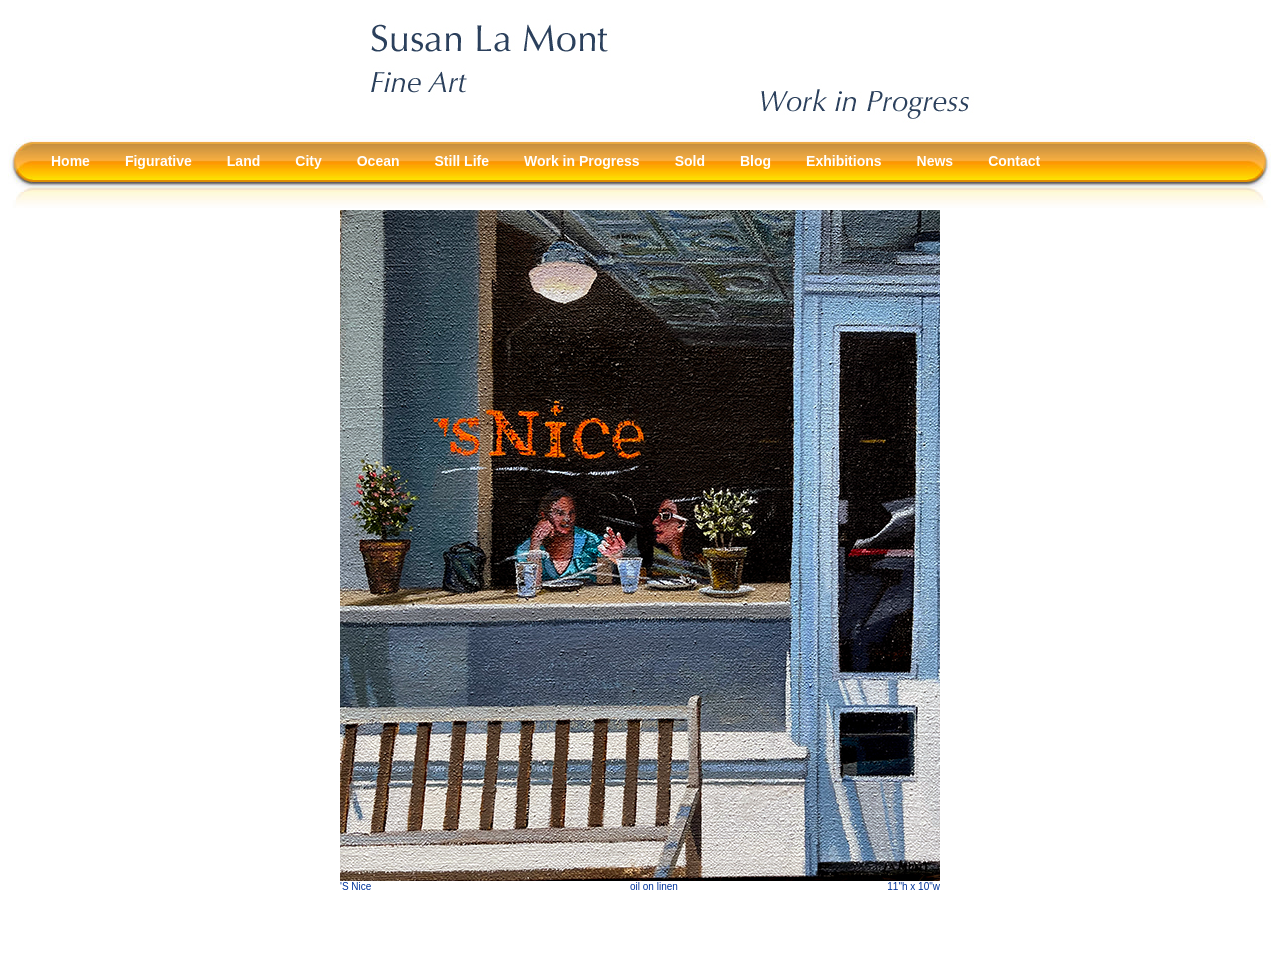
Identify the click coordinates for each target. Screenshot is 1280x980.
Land (243, 161)
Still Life (462, 161)
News (935, 161)
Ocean (378, 161)
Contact (1014, 161)
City (308, 161)
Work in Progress (582, 161)
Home (70, 161)
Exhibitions (843, 161)
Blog (755, 161)
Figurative (158, 161)
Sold (690, 161)
